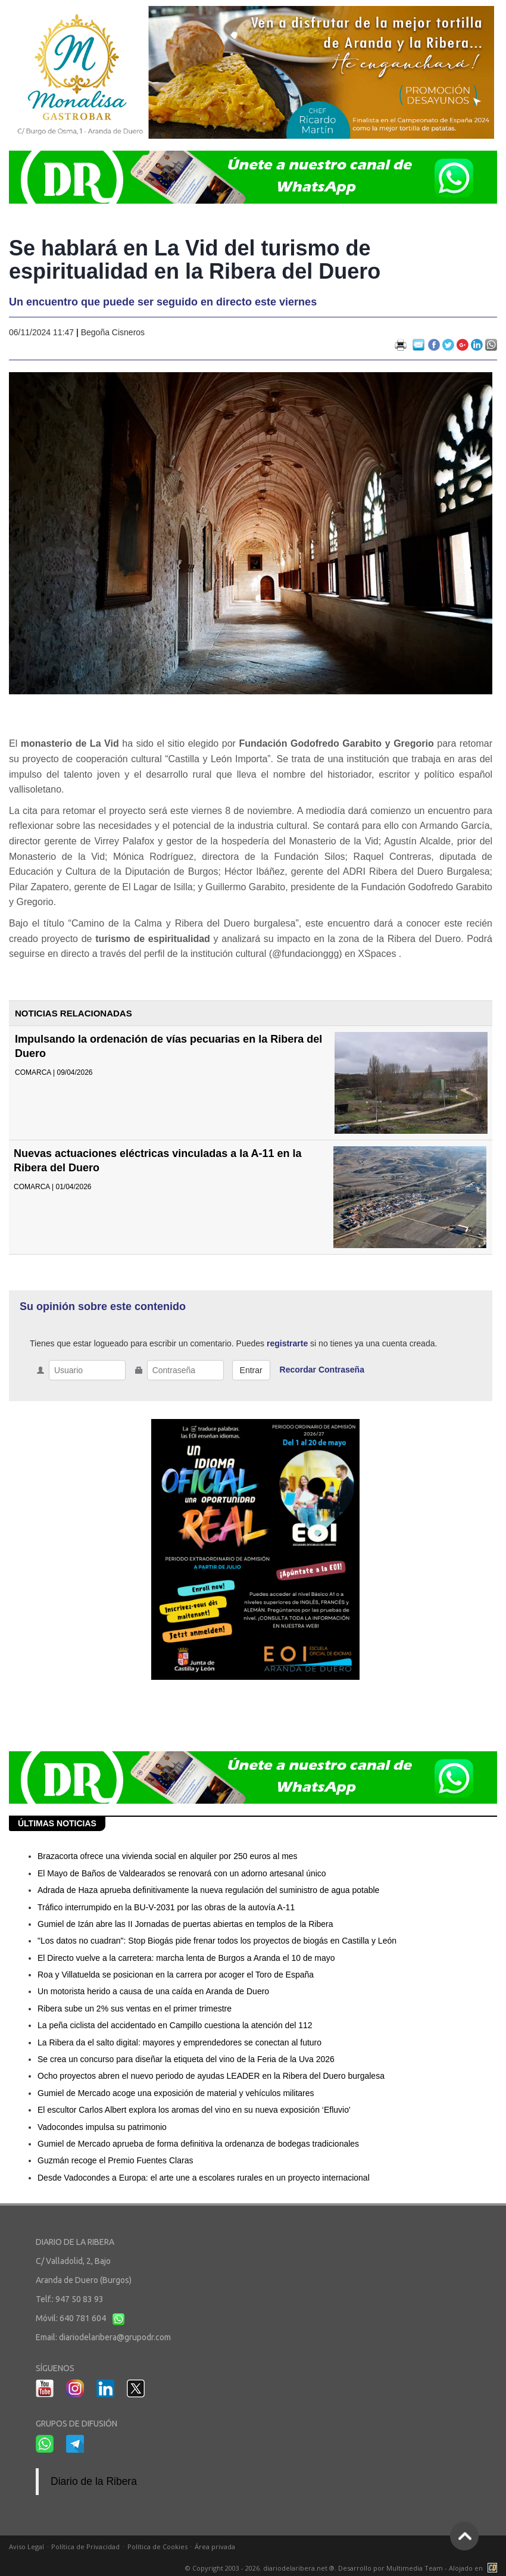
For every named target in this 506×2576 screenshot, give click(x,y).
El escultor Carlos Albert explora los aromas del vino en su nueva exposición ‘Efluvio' (194, 2110)
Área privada (215, 2546)
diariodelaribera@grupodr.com (115, 2337)
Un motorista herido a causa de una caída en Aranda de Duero (153, 1991)
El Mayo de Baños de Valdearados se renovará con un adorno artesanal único (182, 1873)
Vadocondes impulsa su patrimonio (102, 2127)
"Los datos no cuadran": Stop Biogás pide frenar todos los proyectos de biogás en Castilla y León (217, 1940)
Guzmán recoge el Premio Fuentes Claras (115, 2160)
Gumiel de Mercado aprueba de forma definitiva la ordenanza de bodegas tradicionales (198, 2143)
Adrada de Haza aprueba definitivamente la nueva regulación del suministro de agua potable (208, 1890)
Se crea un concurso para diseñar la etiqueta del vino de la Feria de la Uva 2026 (186, 2059)
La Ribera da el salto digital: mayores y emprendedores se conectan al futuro (179, 2042)
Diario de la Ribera (94, 2481)
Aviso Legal (26, 2546)
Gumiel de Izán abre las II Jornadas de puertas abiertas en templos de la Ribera (185, 1924)
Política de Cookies (157, 2546)
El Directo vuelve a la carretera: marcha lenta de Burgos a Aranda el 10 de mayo (186, 1958)
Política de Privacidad (85, 2546)
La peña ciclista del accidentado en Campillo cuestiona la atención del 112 (175, 2025)
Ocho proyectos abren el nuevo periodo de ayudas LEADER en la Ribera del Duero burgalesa (211, 2076)
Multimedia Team (414, 2567)
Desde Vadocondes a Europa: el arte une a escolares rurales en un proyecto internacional (204, 2177)
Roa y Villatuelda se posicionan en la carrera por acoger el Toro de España (176, 1974)
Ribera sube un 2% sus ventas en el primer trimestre (135, 2008)
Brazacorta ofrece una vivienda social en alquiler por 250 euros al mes (168, 1856)
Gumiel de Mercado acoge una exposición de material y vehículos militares (176, 2093)
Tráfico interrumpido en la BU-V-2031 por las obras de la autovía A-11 (166, 1907)
